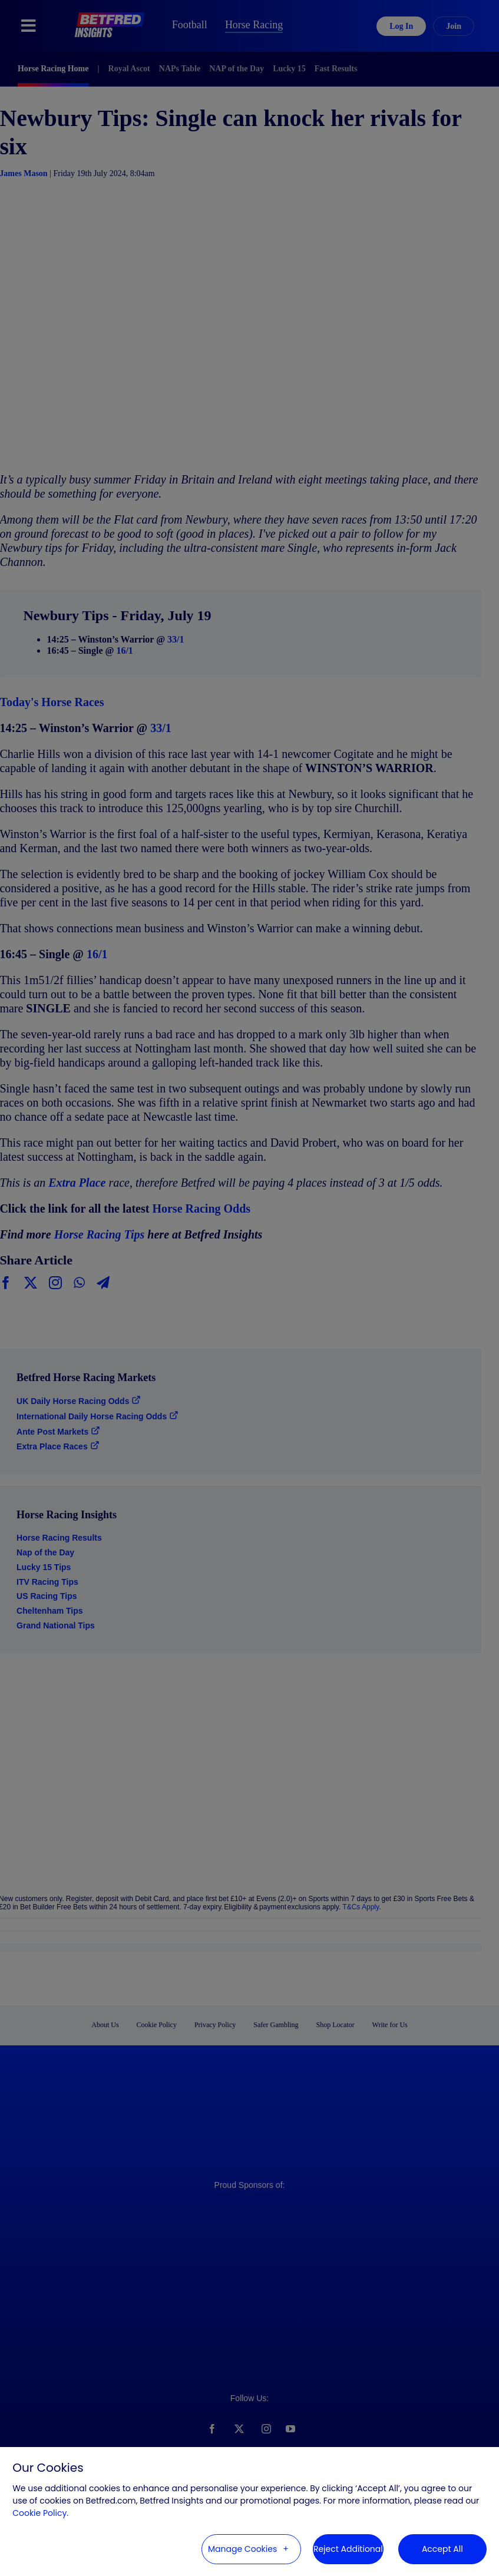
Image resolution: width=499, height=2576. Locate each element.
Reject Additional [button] (348, 2549)
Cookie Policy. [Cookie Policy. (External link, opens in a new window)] (40, 2513)
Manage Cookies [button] (242, 2549)
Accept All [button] (442, 2549)
